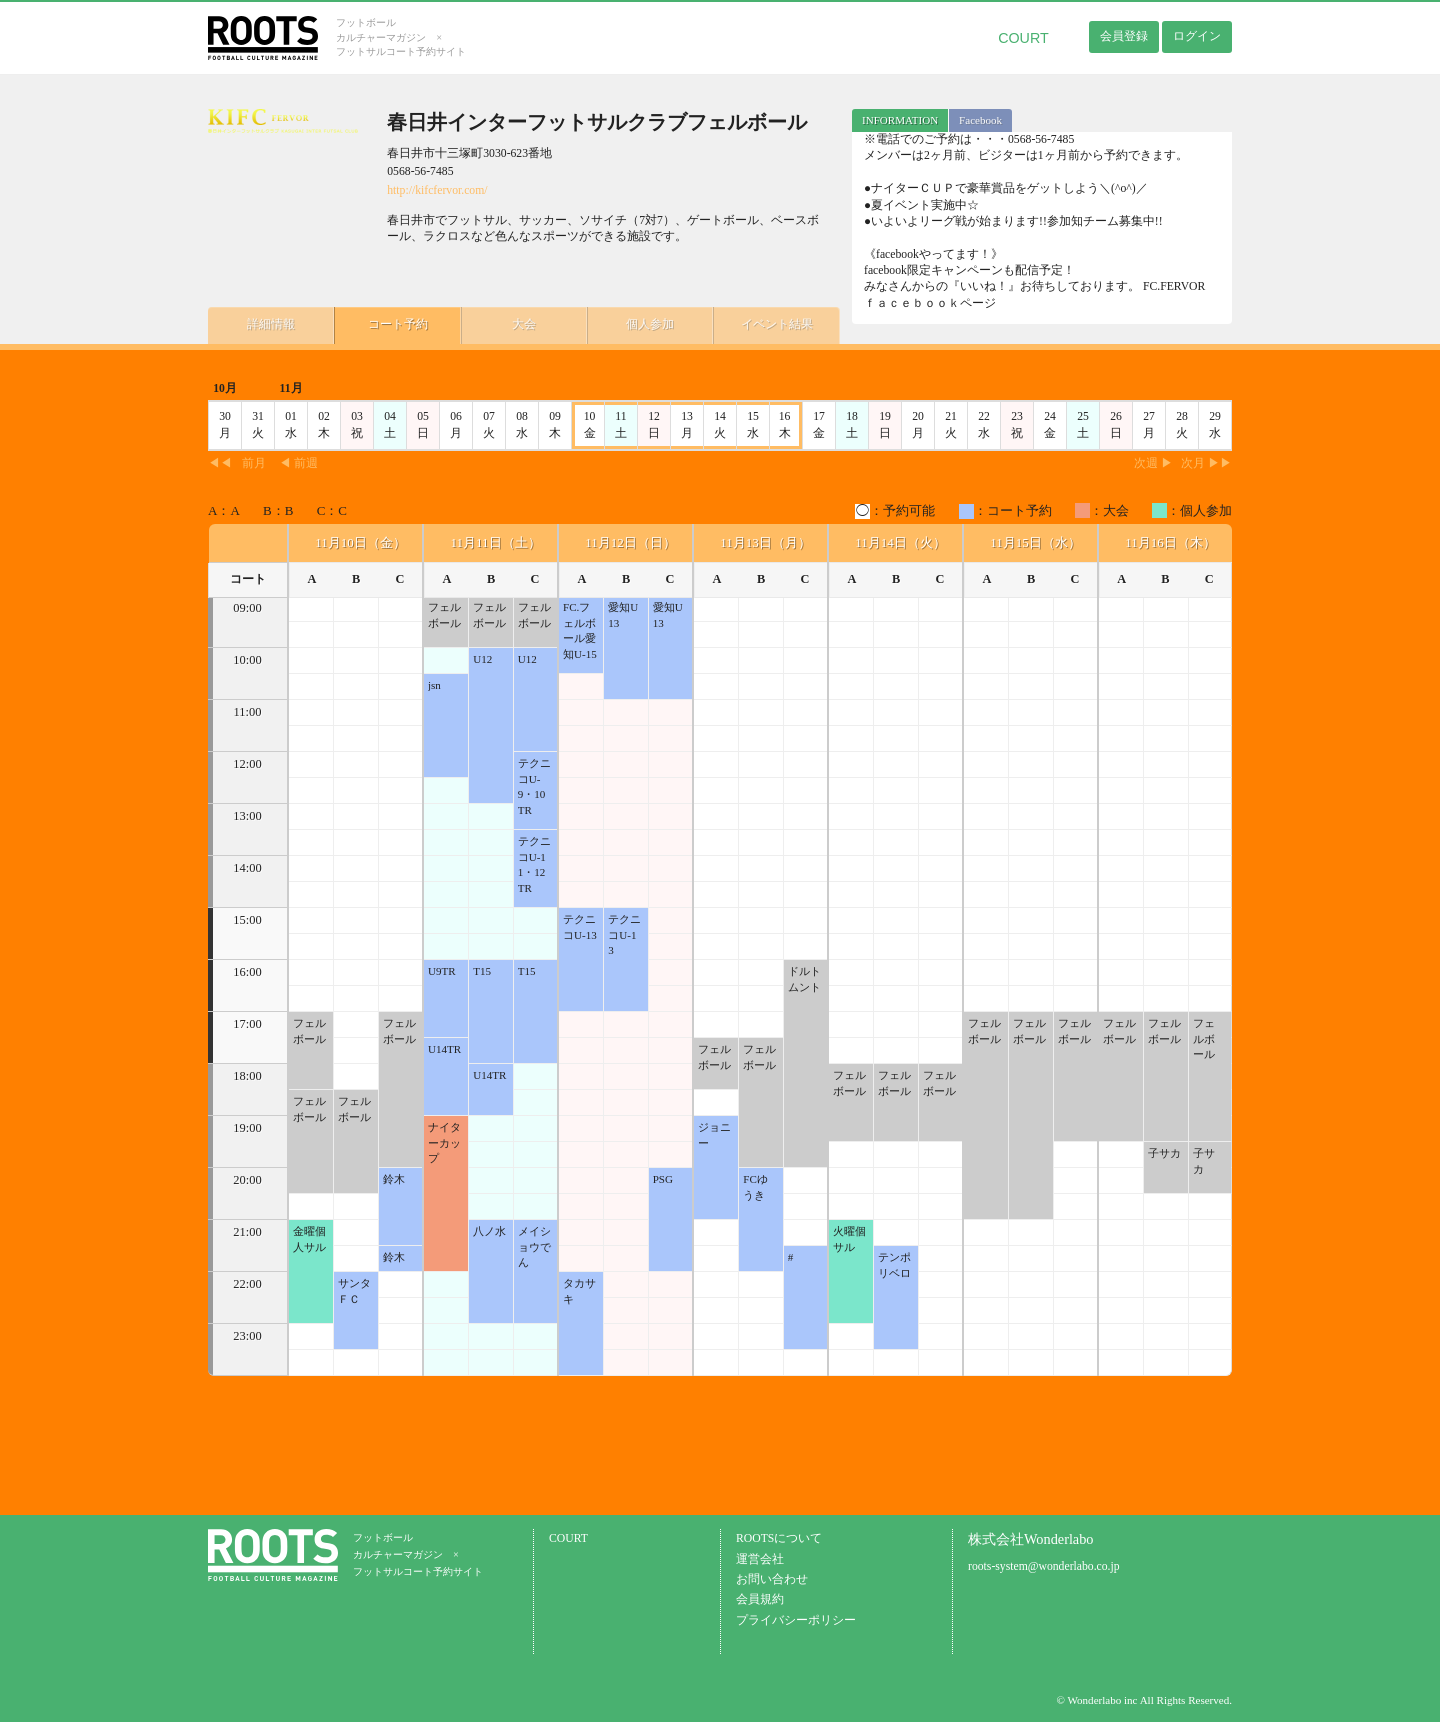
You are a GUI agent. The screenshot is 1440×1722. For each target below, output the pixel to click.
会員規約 (760, 1599)
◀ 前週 (298, 463)
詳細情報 (268, 323)
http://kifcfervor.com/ (437, 190)
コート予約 (388, 323)
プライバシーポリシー (796, 1620)
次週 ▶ (1153, 463)
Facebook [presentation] (980, 120)
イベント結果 (748, 323)
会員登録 (1124, 36)
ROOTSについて (779, 1538)
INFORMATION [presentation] (900, 120)
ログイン (1197, 36)
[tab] (900, 120)
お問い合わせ (772, 1579)
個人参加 (628, 323)
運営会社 (760, 1559)
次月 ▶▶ (1206, 463)
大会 (508, 323)
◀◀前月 (237, 463)
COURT (1023, 38)
